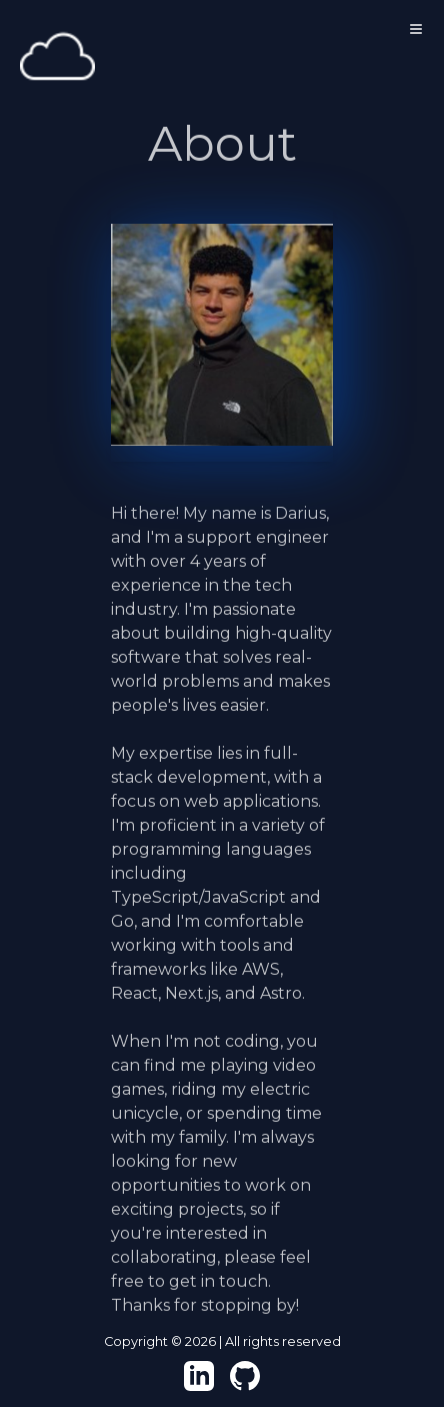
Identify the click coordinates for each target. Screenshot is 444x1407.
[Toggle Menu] (416, 29)
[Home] (57, 57)
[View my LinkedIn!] (199, 1376)
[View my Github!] (245, 1376)
